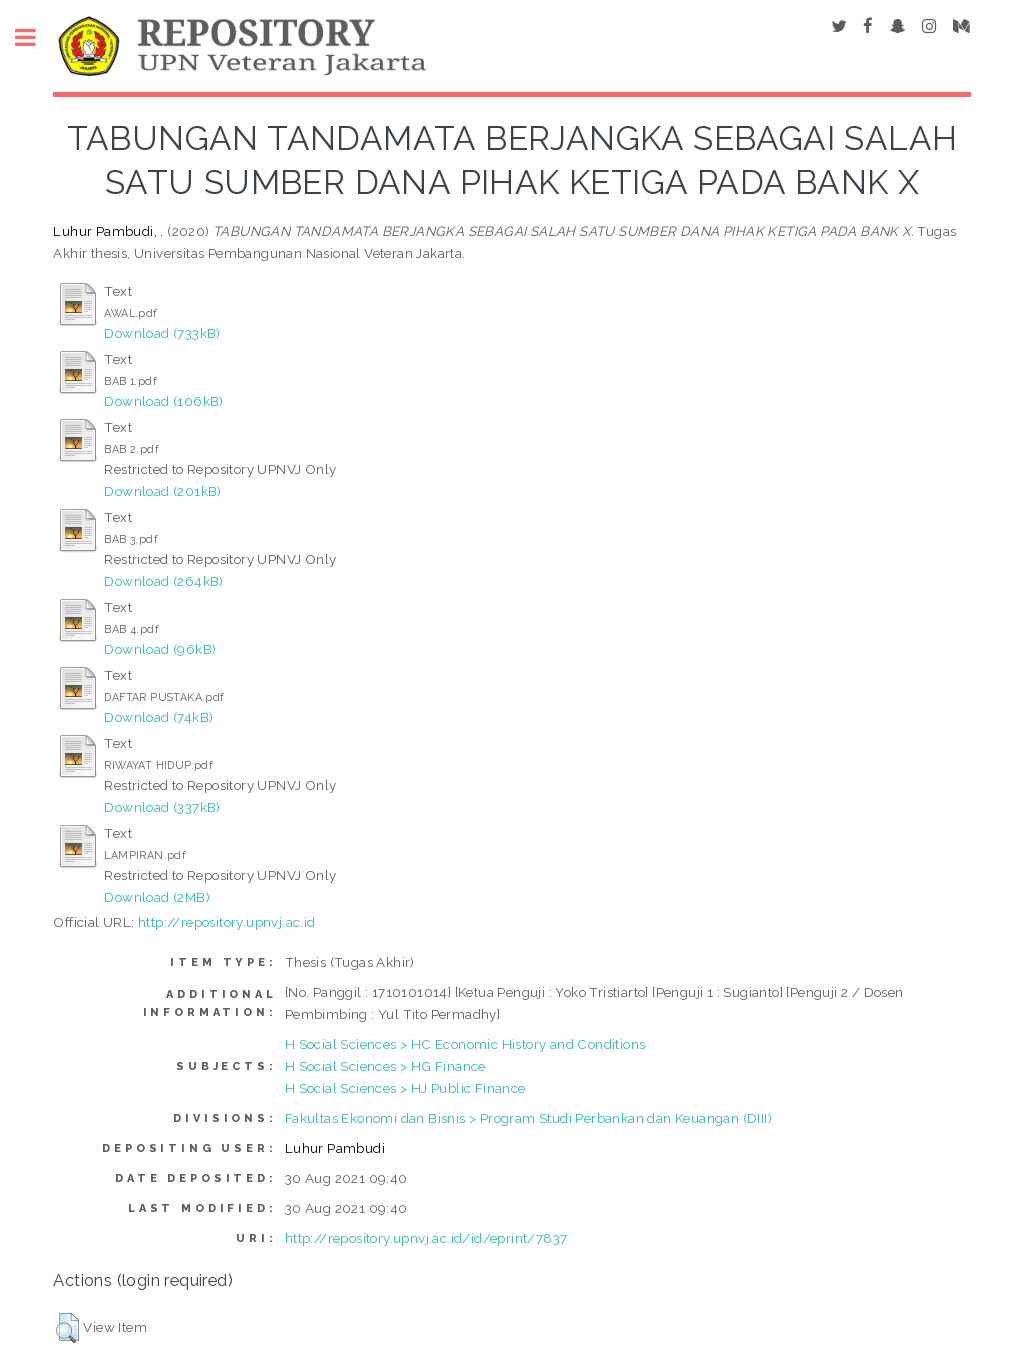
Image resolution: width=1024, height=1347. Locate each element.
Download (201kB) (162, 491)
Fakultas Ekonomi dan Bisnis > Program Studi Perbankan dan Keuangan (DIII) (528, 1118)
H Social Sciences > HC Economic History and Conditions (465, 1044)
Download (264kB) (163, 581)
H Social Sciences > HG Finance (385, 1066)
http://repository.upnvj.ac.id (227, 922)
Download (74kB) (158, 717)
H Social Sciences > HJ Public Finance (405, 1088)
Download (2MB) (157, 897)
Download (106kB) (163, 401)
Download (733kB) (162, 333)
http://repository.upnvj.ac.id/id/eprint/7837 (426, 1238)
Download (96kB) (160, 649)
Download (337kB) (162, 807)
